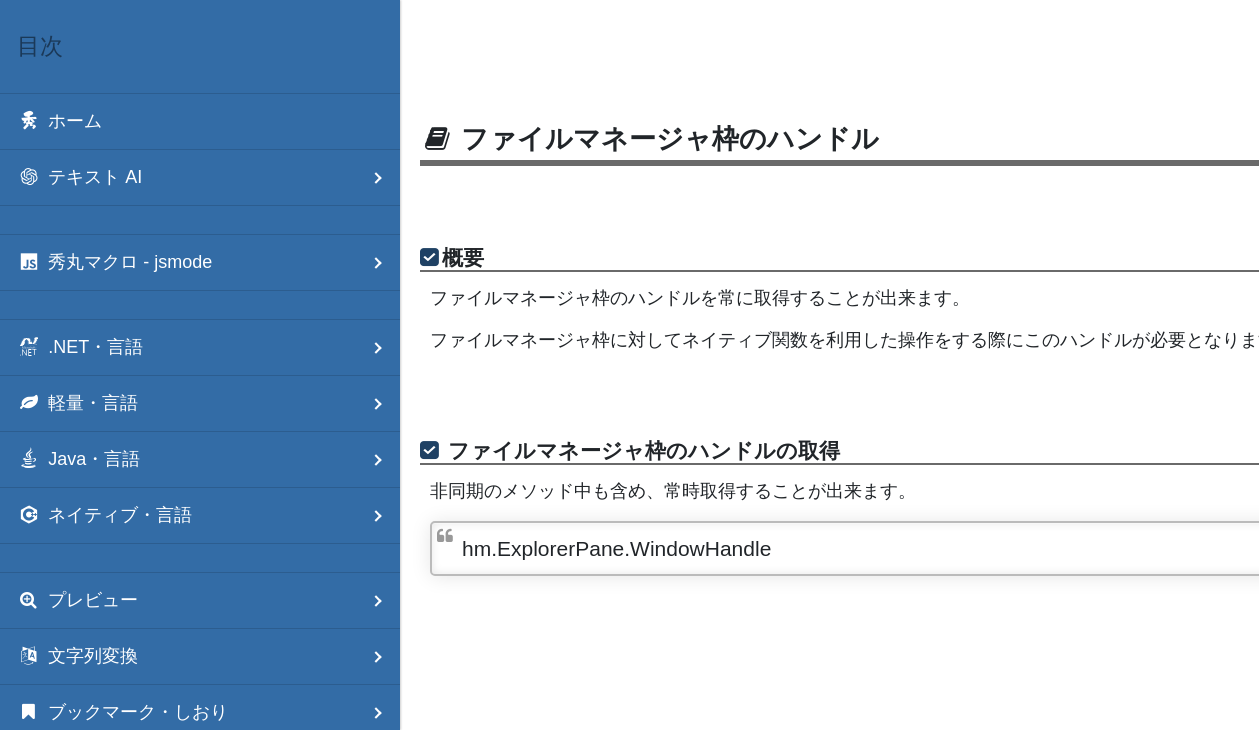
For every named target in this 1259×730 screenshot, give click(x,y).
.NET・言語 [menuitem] (208, 347)
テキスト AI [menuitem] (208, 177)
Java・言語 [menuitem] (208, 459)
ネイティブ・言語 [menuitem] (208, 515)
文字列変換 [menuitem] (208, 656)
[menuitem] (200, 121)
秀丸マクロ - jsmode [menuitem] (208, 262)
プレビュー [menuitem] (208, 600)
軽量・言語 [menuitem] (208, 403)
